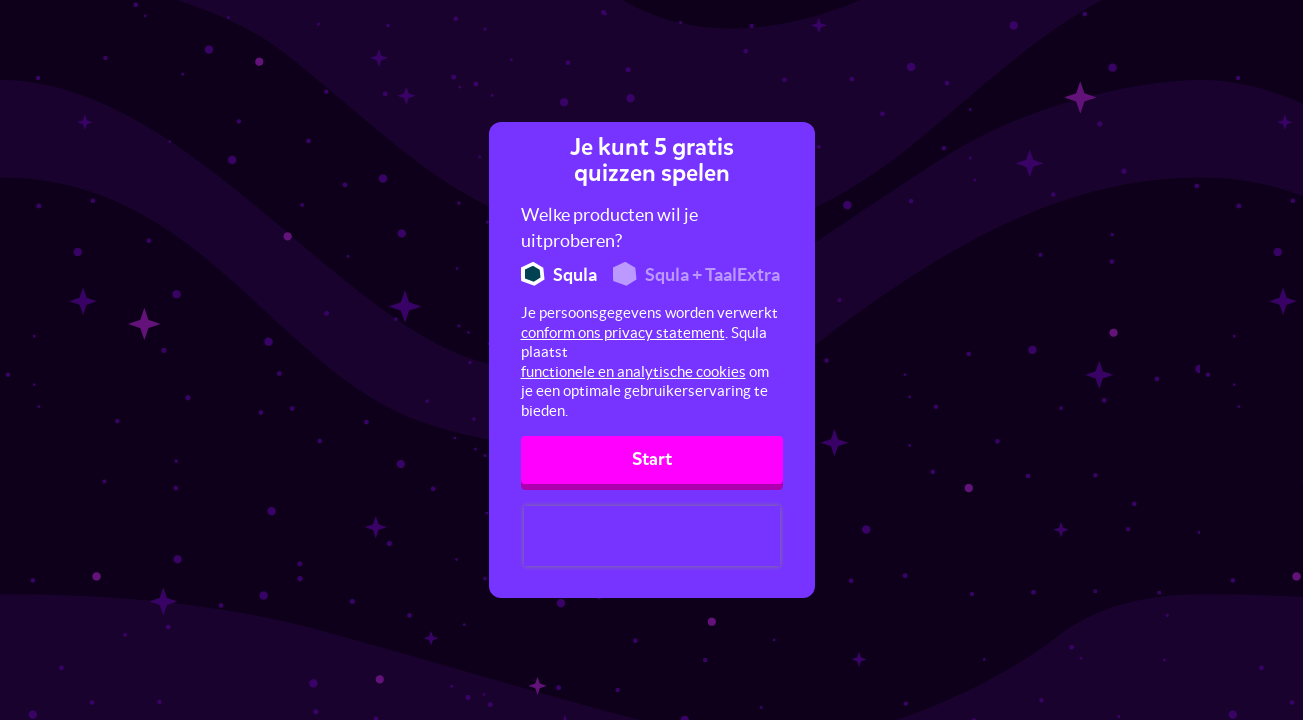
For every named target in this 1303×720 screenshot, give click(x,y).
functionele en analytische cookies (633, 371)
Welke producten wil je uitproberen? (609, 227)
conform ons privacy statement (623, 332)
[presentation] (652, 536)
